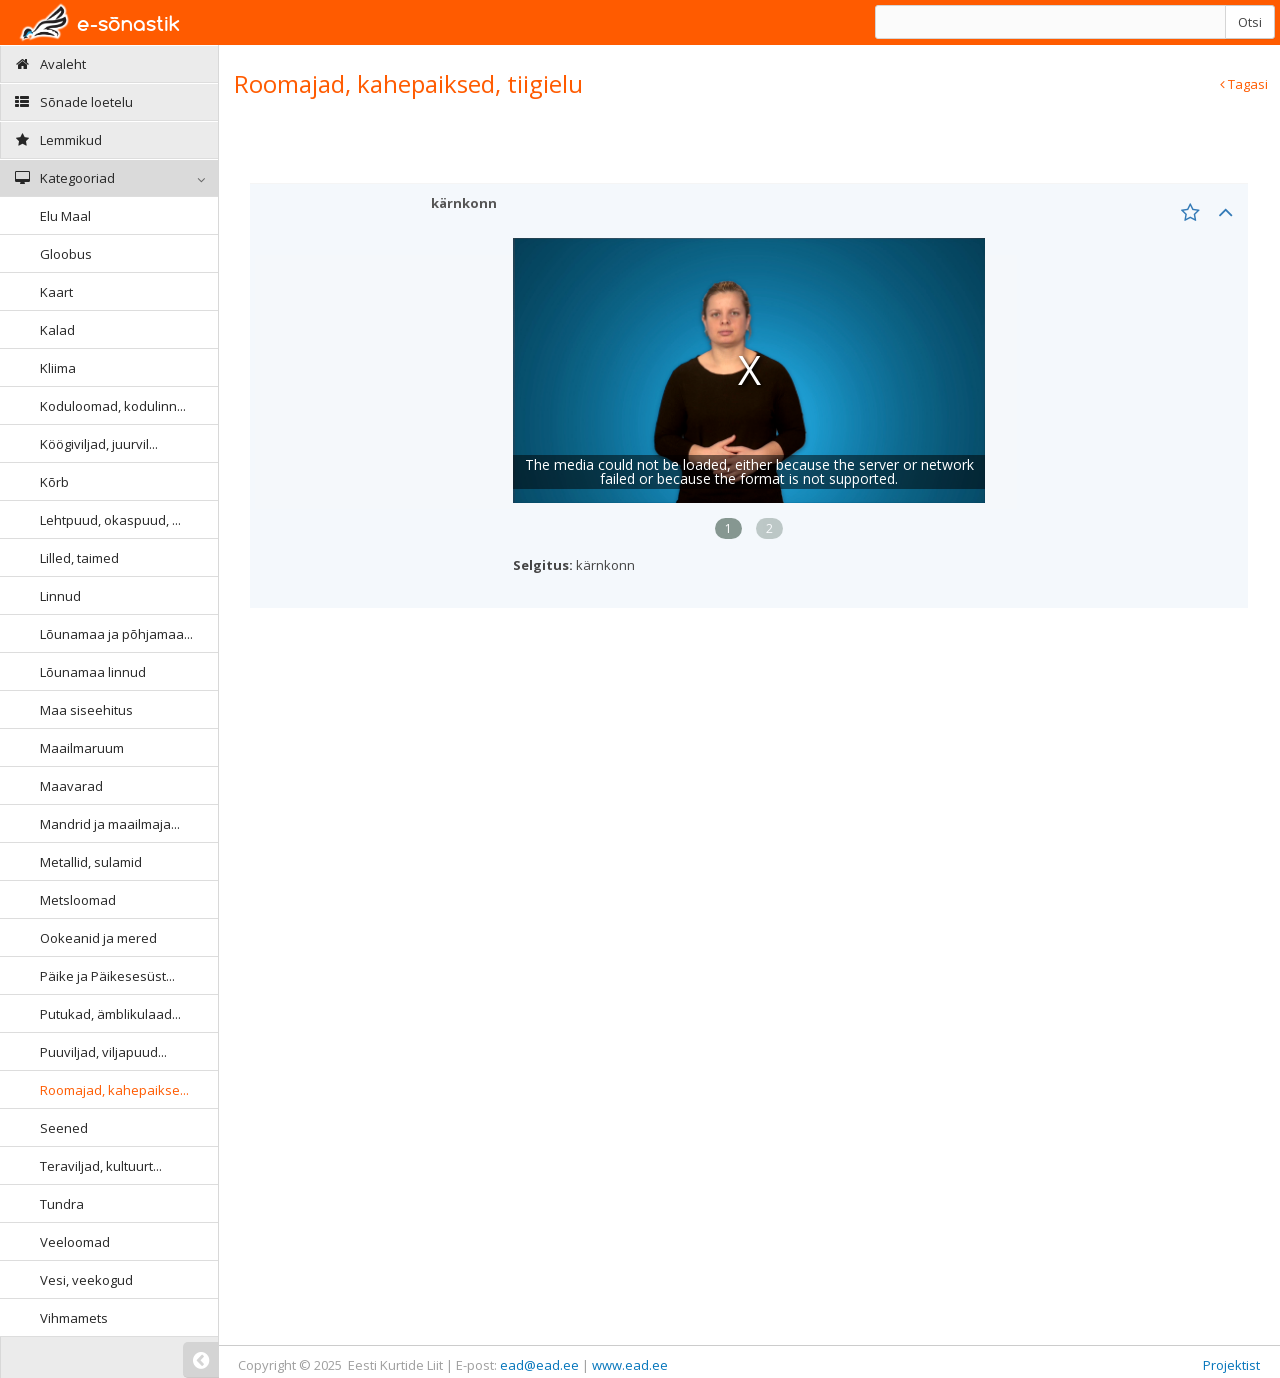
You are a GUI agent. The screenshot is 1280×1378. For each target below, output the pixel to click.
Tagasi (1244, 84)
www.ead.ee (630, 1365)
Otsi (1250, 22)
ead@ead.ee (539, 1365)
